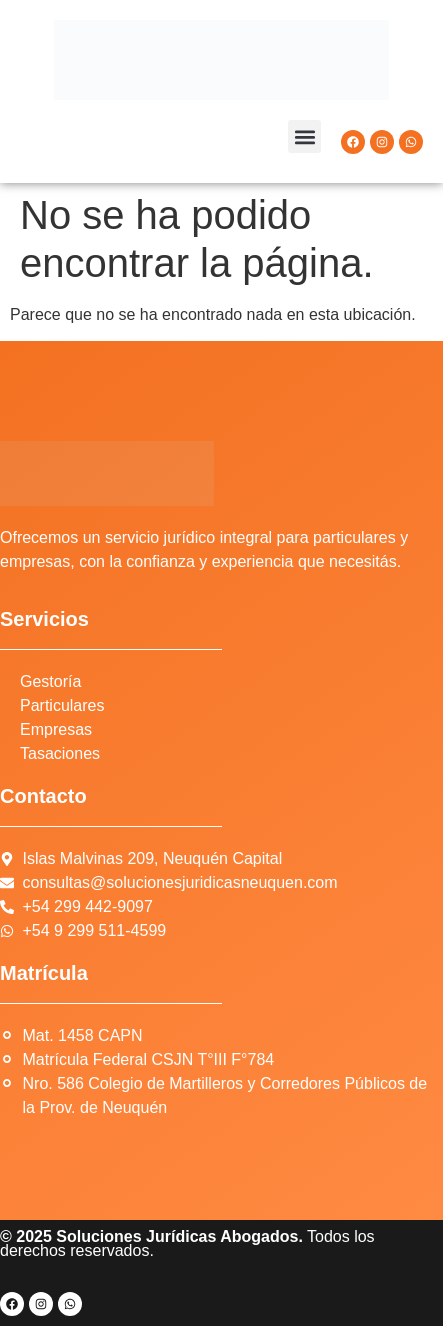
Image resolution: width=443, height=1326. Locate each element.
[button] (304, 136)
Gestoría (50, 681)
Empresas (56, 729)
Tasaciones (60, 753)
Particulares (62, 705)
